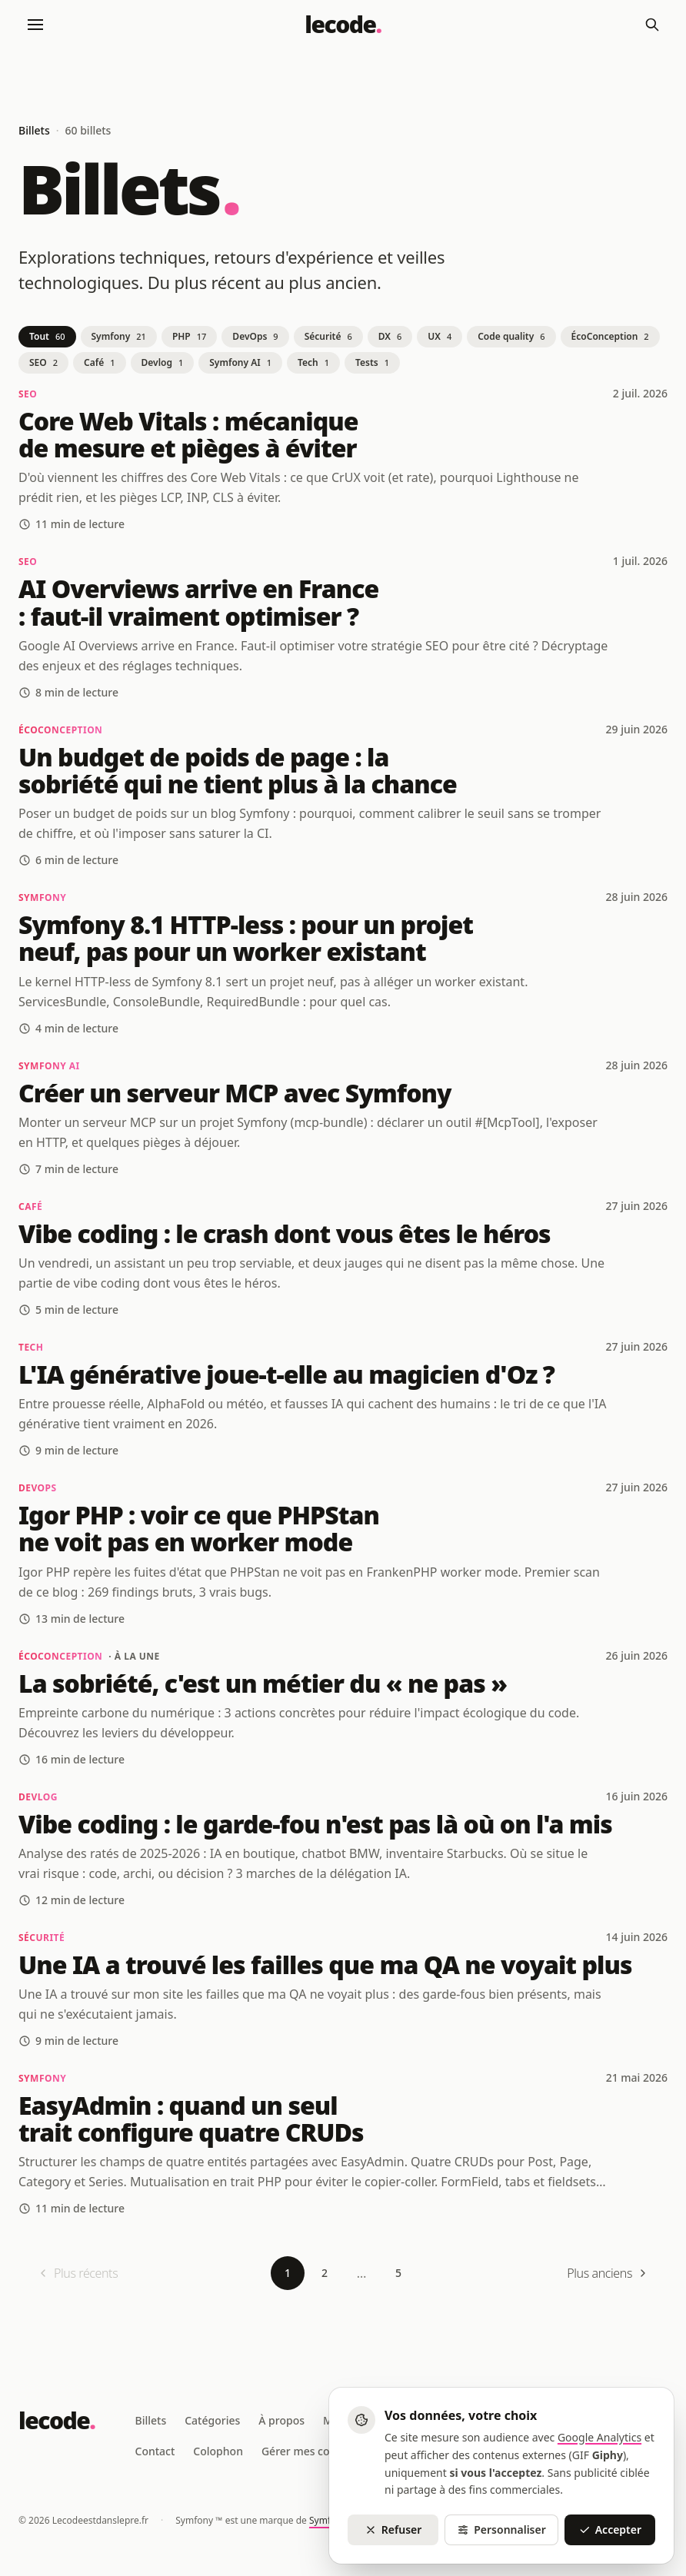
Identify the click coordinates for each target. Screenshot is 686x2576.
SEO (43, 362)
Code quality (511, 336)
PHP (189, 336)
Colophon (218, 2451)
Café (99, 362)
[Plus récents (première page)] (77, 2273)
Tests (372, 362)
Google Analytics (599, 2437)
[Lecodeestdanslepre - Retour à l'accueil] (343, 24)
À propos (281, 2420)
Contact (155, 2451)
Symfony (119, 336)
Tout (47, 336)
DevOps (255, 336)
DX (390, 336)
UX (439, 336)
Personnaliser (501, 2529)
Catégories (212, 2420)
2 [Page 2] (324, 2272)
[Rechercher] (652, 24)
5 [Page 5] (398, 2272)
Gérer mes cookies (309, 2451)
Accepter (609, 2529)
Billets (151, 2420)
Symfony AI (240, 362)
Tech (313, 362)
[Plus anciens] (607, 2273)
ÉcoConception (610, 336)
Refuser (393, 2529)
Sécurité (328, 336)
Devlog (163, 362)
